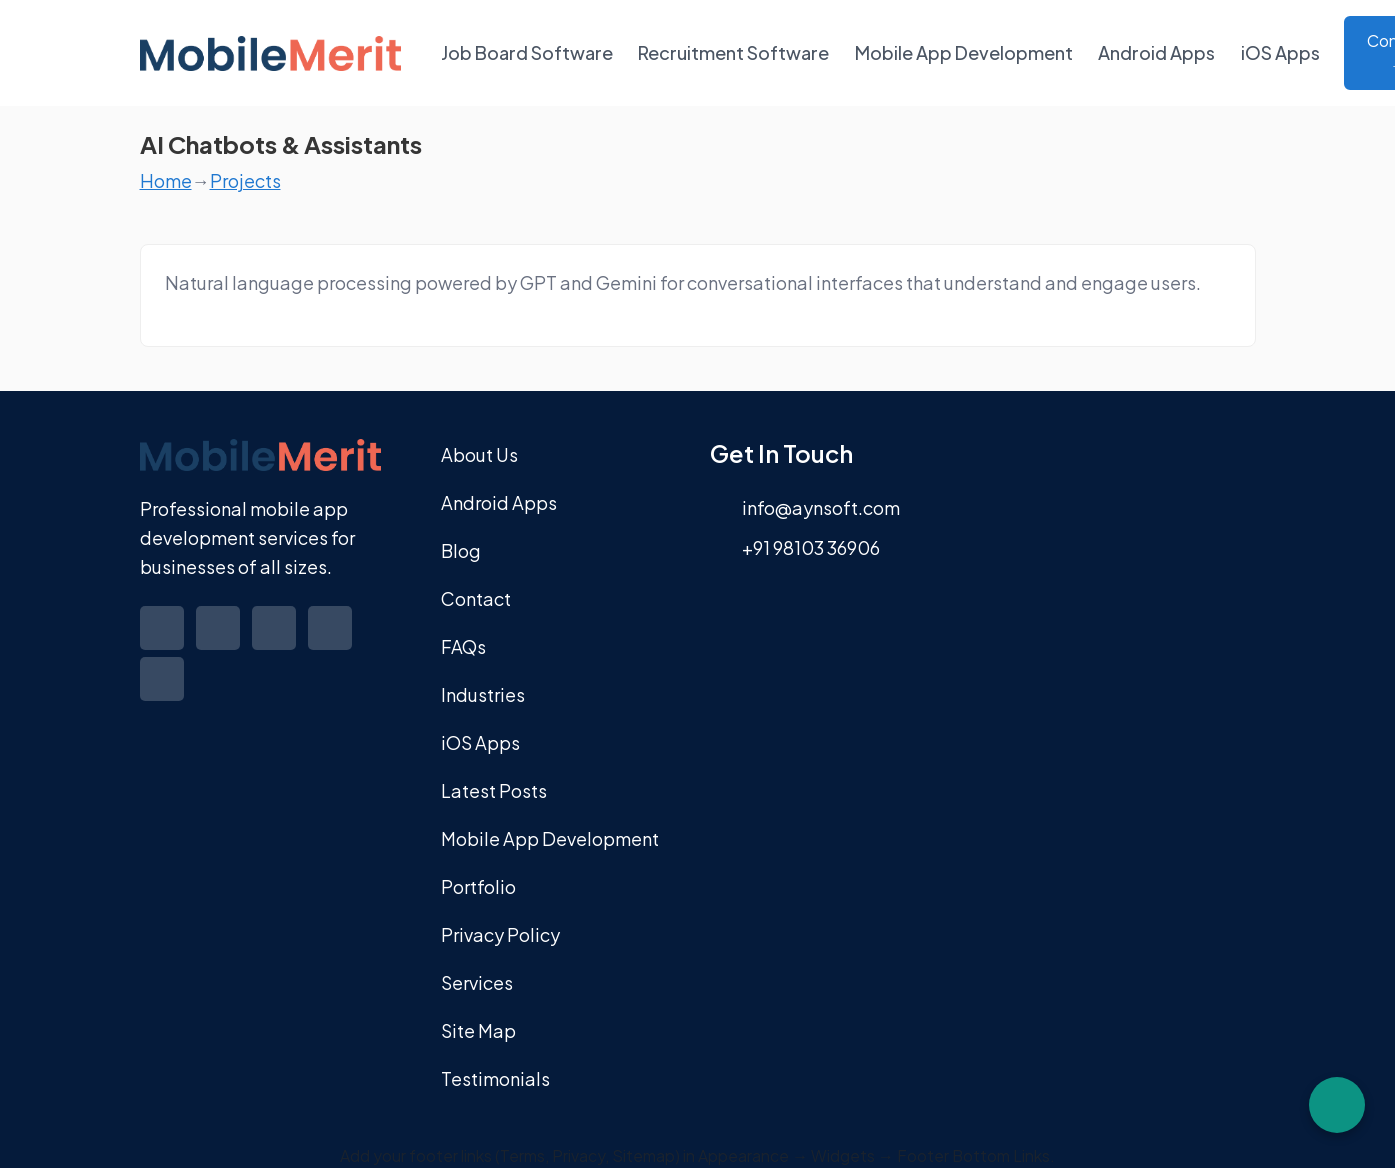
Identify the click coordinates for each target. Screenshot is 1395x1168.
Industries (483, 694)
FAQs (463, 646)
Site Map (478, 1030)
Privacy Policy (500, 934)
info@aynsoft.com (821, 507)
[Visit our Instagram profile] (332, 642)
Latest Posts (494, 790)
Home (166, 180)
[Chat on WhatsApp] (1337, 1105)
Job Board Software (527, 52)
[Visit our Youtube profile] (164, 693)
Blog (461, 550)
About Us (479, 454)
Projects (245, 180)
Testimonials (495, 1078)
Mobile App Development (964, 52)
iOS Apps (1280, 52)
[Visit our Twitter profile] (220, 642)
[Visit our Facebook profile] (164, 642)
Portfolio (478, 886)
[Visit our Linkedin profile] (276, 642)
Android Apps (1156, 52)
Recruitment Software (733, 52)
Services (477, 982)
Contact (476, 598)
